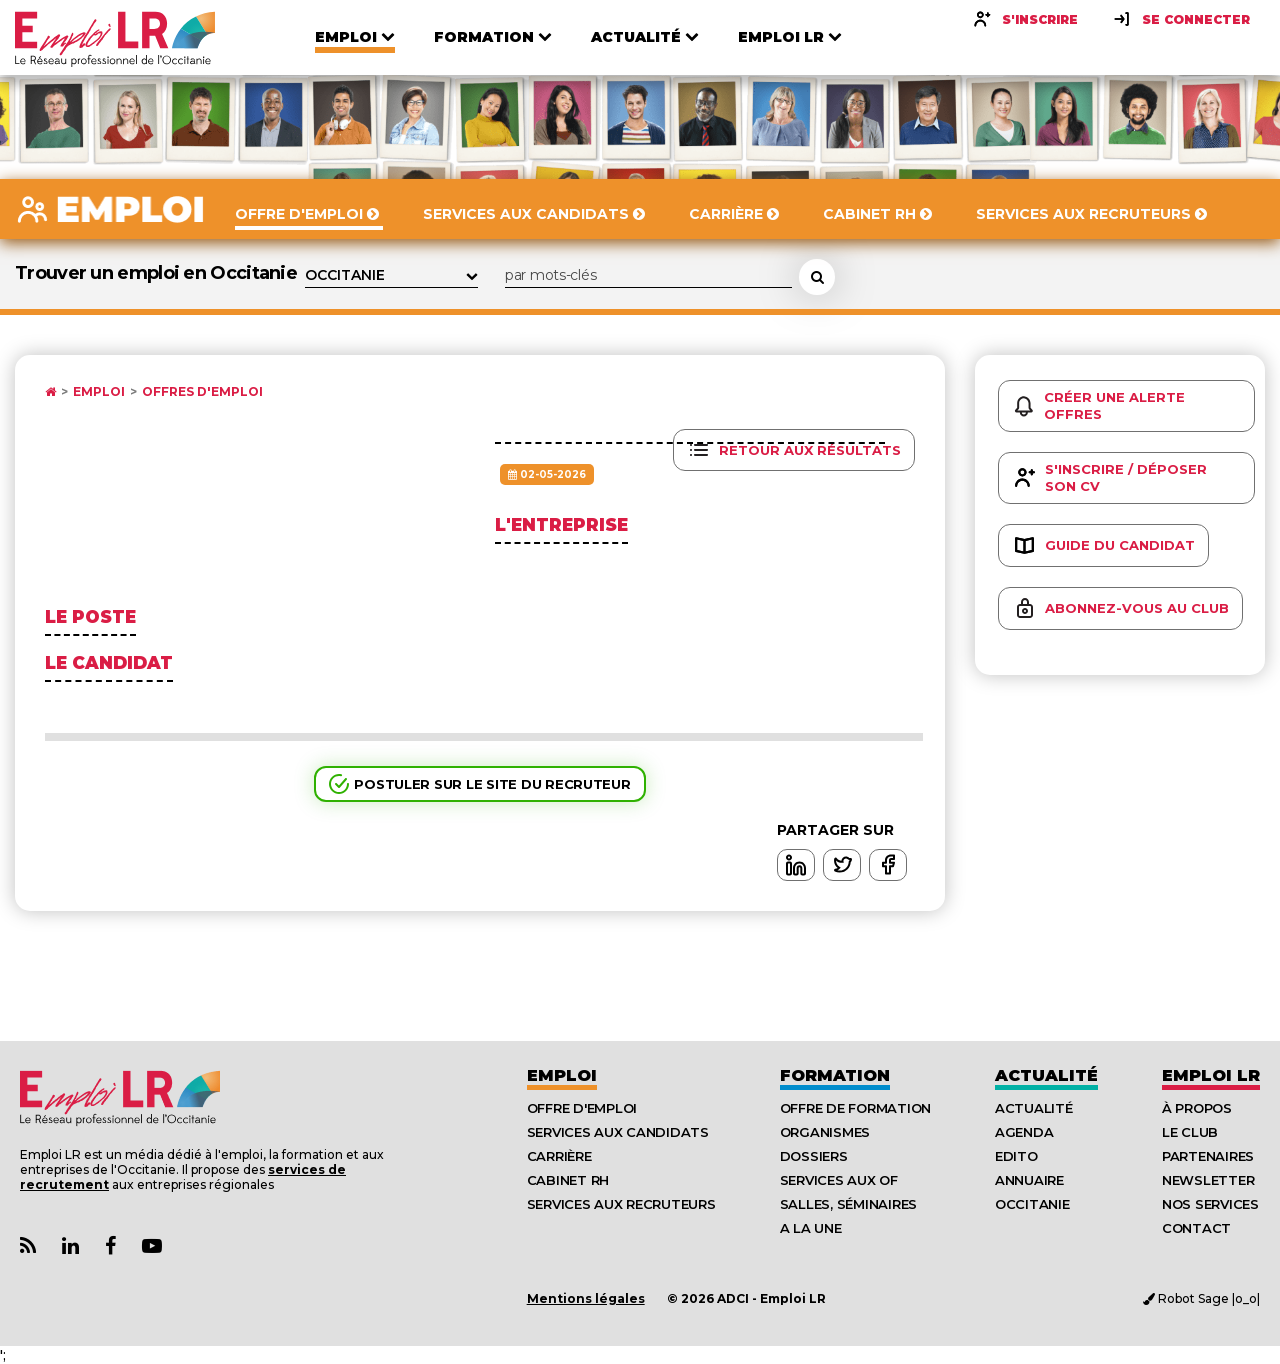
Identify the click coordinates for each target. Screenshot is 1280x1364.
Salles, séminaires (848, 1204)
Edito (1016, 1156)
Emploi (99, 392)
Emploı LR (1211, 1075)
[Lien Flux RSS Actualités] (28, 1246)
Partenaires (1208, 1156)
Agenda (1024, 1132)
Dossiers (814, 1156)
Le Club (1190, 1132)
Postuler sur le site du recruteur (492, 784)
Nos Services (1210, 1204)
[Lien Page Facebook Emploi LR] (110, 1246)
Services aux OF (839, 1180)
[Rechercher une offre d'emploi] (817, 277)
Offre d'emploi (582, 1108)
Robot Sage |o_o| (1201, 1298)
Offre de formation (855, 1108)
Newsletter (1208, 1180)
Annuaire (1029, 1180)
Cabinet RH (568, 1180)
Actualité (1046, 1075)
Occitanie (1032, 1204)
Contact (1196, 1228)
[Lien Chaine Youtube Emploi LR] (152, 1246)
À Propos (1197, 1108)
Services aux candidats (618, 1132)
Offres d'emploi (202, 392)
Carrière (559, 1156)
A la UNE (811, 1228)
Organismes (825, 1132)
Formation (835, 1075)
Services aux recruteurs (621, 1204)
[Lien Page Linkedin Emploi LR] (70, 1246)
